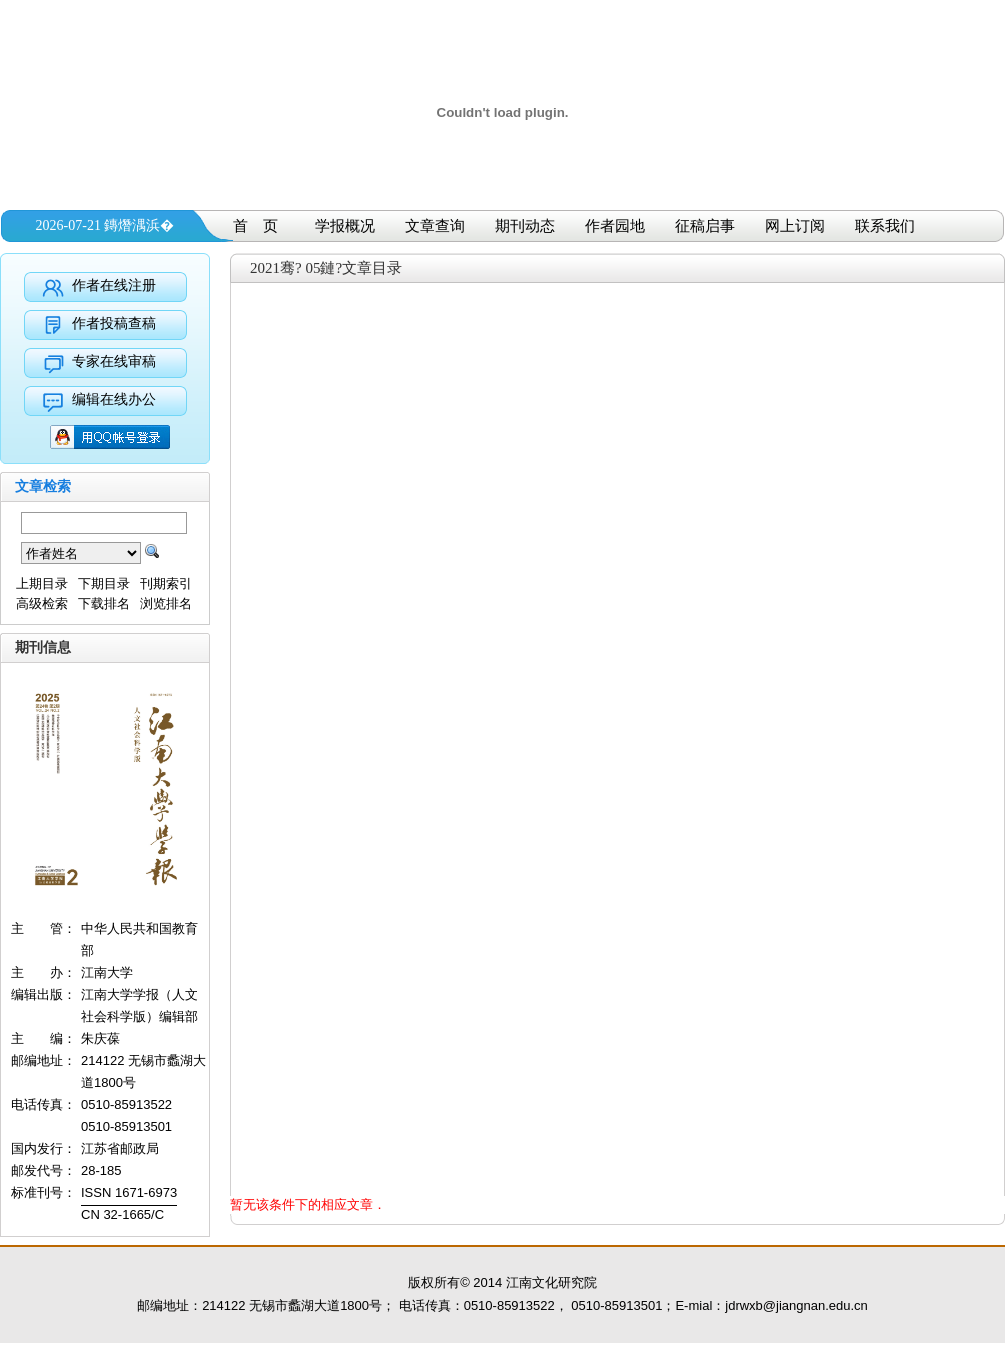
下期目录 (104, 583)
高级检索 (42, 603)
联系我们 (885, 226)
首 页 (255, 226)
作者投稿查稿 (114, 323)
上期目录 (42, 583)
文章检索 (43, 486)
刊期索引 (166, 583)
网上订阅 (795, 226)
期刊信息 (43, 647)
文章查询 (435, 226)
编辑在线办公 (114, 399)
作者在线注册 (114, 285)
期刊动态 (525, 226)
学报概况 (345, 226)
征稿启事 (705, 226)
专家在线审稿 (114, 361)
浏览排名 (166, 603)
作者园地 (615, 226)
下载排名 (104, 603)
